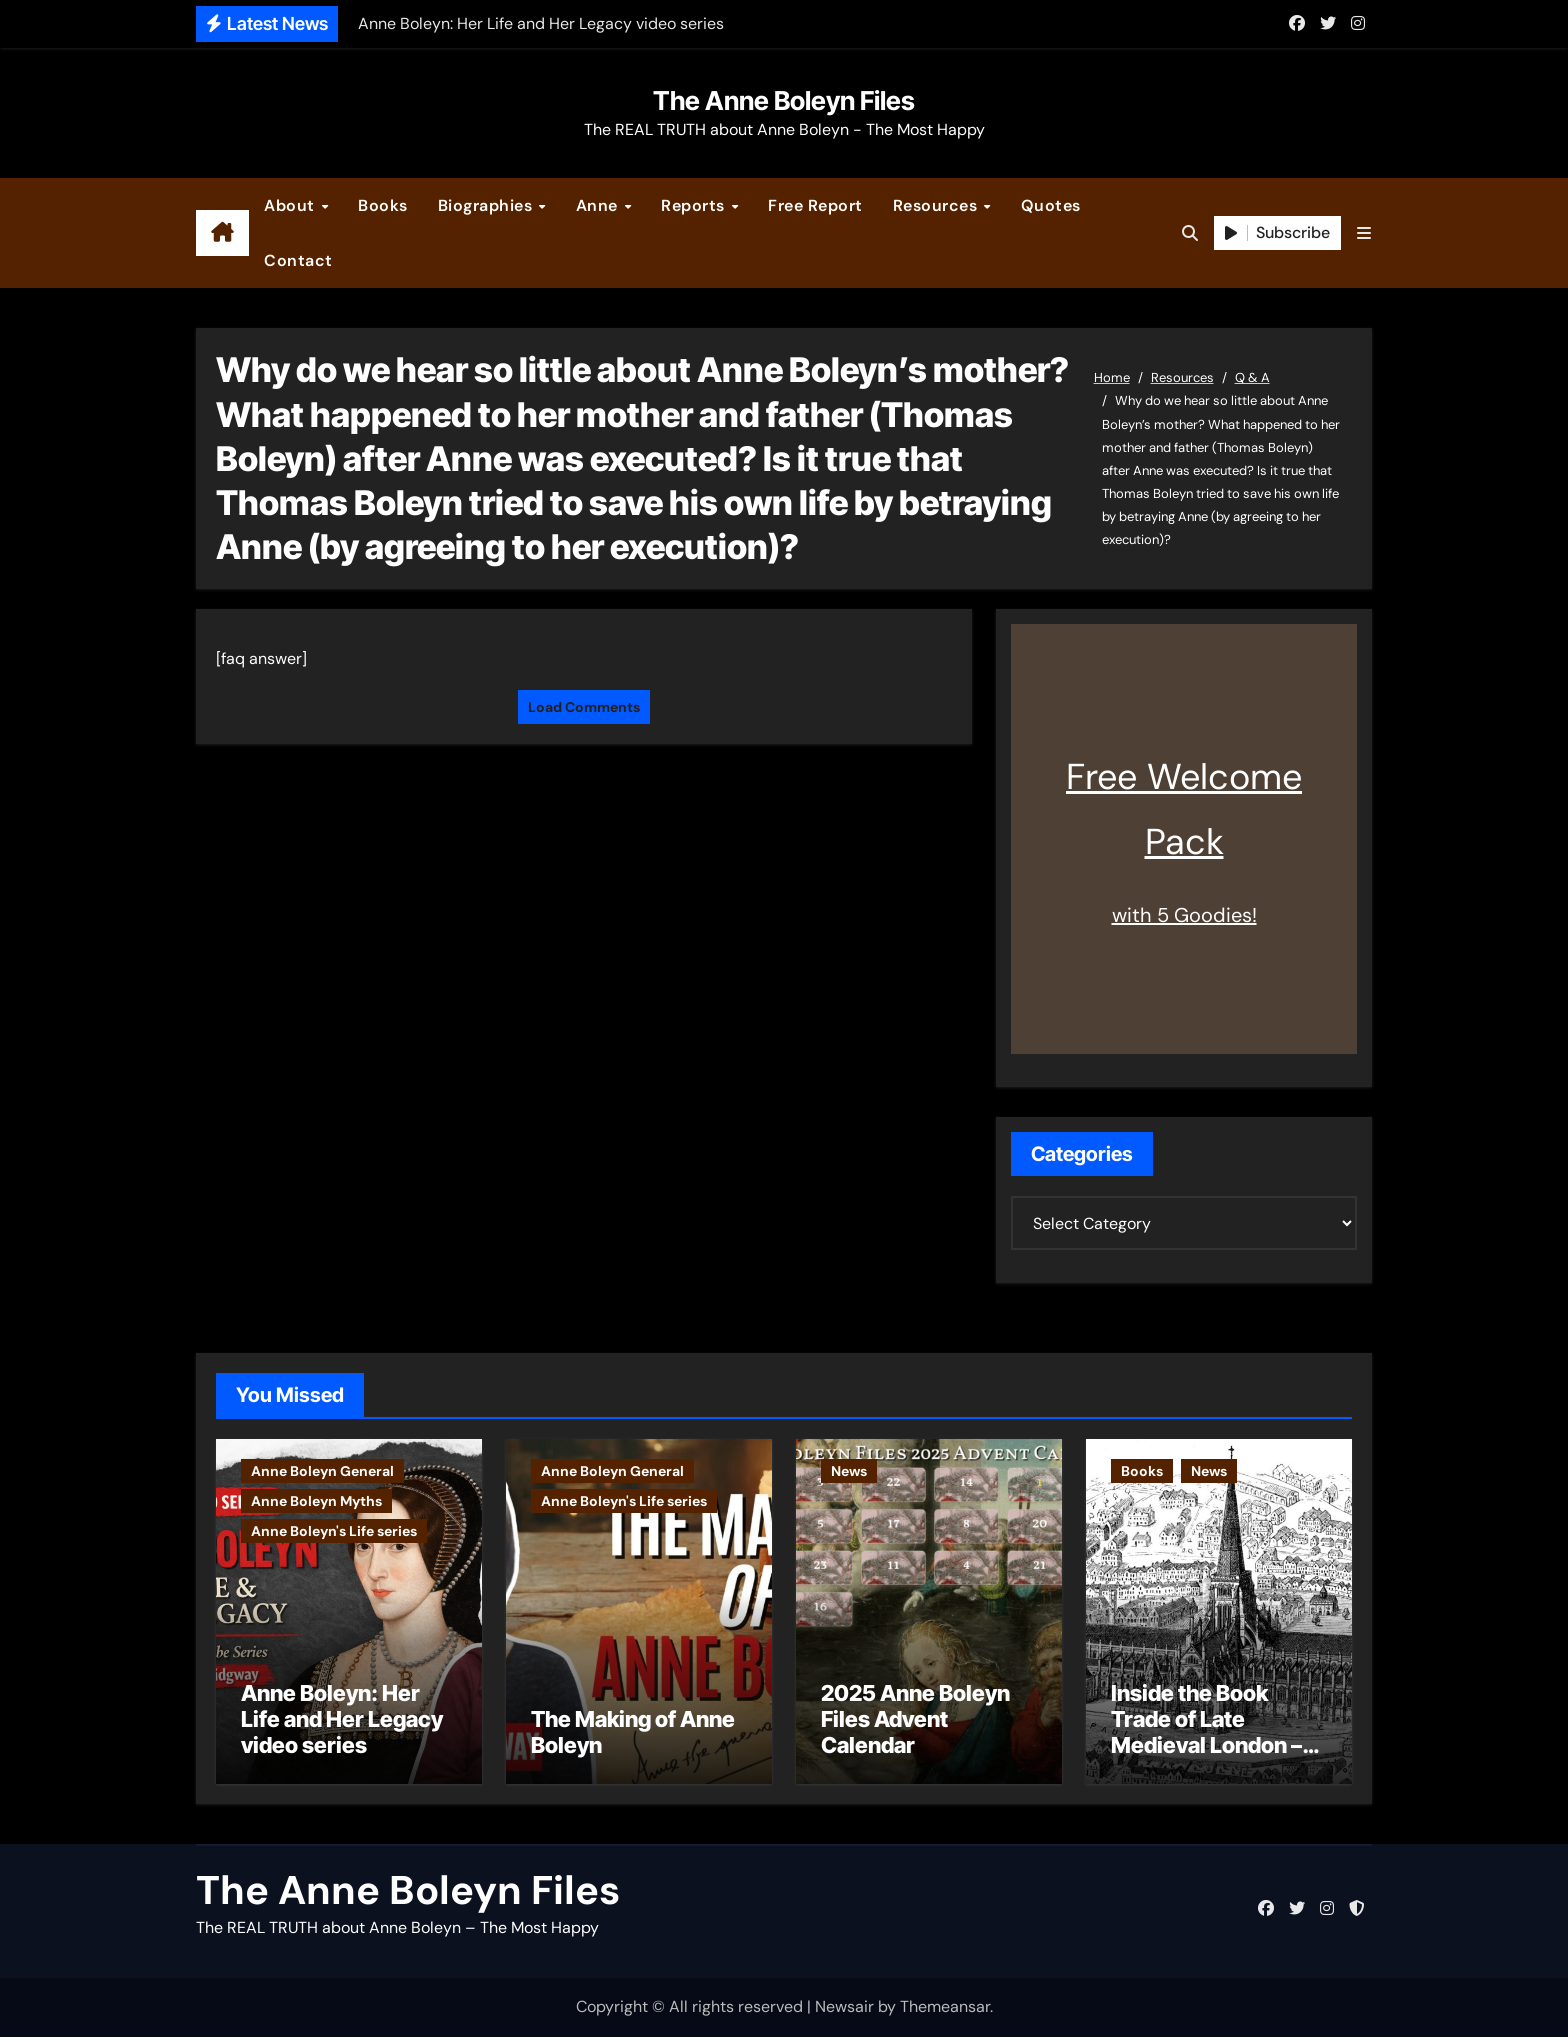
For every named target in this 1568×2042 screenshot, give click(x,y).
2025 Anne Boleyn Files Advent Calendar (915, 1724)
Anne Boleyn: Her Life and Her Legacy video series (342, 1724)
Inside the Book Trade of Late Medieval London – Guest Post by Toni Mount (1206, 1751)
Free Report (815, 205)
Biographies (487, 205)
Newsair (844, 2012)
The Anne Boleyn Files (784, 100)
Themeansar (945, 2012)
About (291, 205)
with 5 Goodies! (1184, 915)
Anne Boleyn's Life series (334, 1531)
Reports (695, 205)
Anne (599, 205)
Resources (937, 205)
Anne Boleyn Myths (316, 1501)
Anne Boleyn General (322, 1471)
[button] (1364, 233)
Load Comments (584, 707)
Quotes (1051, 205)
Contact (298, 260)
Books (383, 205)
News (849, 1471)
